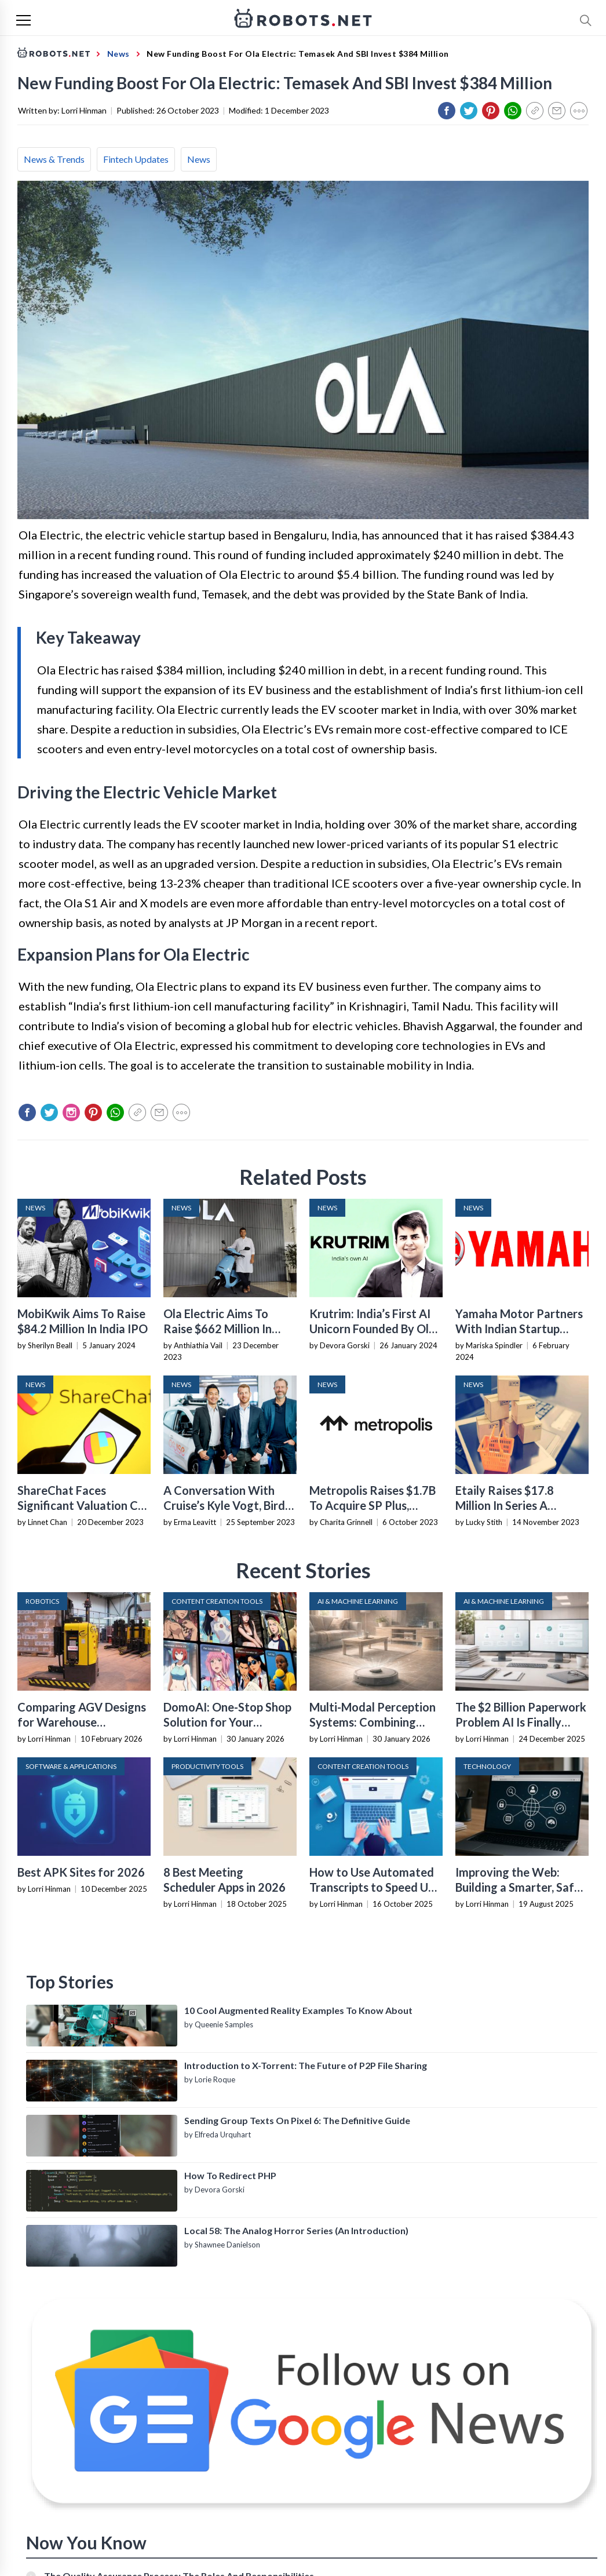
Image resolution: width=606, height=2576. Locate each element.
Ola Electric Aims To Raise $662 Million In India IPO (217, 1329)
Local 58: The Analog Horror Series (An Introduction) (296, 2230)
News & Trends (54, 159)
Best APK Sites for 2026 (81, 1872)
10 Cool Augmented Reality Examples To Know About (298, 2010)
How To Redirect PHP (230, 2175)
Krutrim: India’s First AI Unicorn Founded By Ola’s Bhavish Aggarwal (376, 1329)
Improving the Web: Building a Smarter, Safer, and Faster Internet (521, 1887)
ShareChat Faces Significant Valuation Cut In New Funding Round (83, 1505)
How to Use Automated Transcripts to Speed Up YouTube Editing (372, 1887)
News (198, 159)
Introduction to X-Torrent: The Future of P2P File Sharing (305, 2065)
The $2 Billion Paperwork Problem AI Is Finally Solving (520, 1722)
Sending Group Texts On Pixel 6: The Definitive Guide (297, 2120)
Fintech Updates (136, 159)
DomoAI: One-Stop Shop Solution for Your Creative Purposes (227, 1722)
